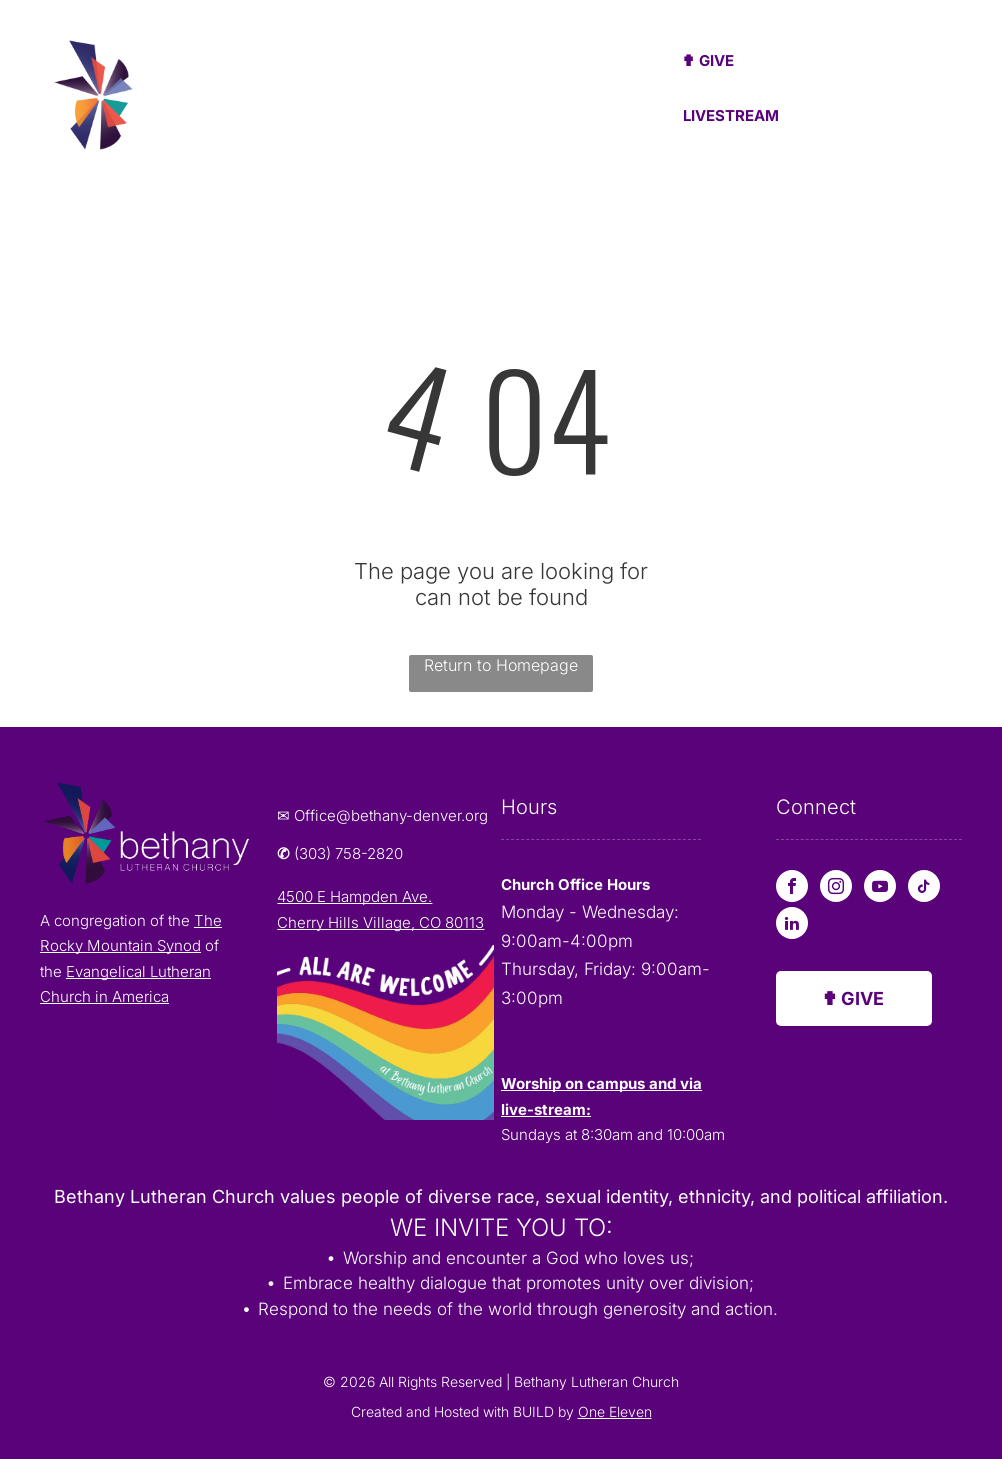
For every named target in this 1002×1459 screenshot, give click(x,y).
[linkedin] (792, 925)
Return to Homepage (501, 665)
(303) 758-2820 (348, 853)
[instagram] (836, 888)
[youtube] (880, 888)
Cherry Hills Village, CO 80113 (380, 922)
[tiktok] (924, 888)
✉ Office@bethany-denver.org (382, 815)
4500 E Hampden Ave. (354, 896)
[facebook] (792, 888)
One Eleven (615, 1411)
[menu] (958, 93)
